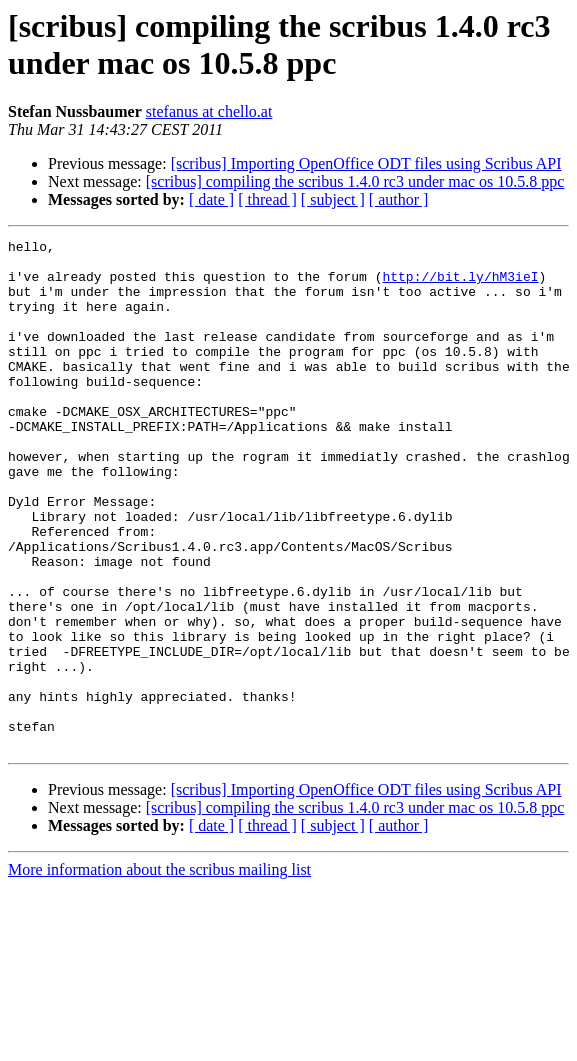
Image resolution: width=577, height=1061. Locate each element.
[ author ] (399, 199)
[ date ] (211, 199)
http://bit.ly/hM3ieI (460, 285)
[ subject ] (333, 199)
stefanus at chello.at (209, 111)
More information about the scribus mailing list (159, 971)
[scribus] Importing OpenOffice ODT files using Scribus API (366, 163)
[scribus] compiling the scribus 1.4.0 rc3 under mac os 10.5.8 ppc (355, 181)
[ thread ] (267, 199)
